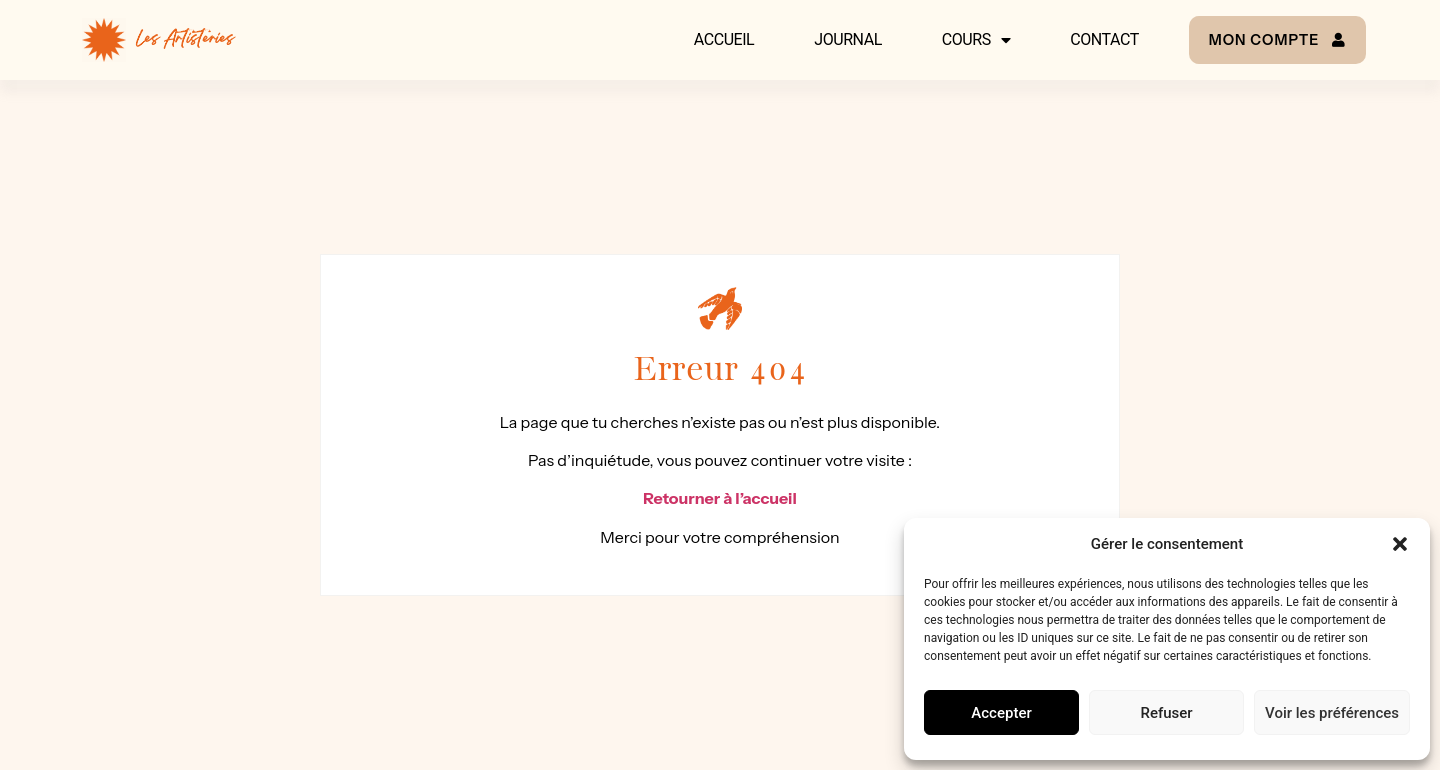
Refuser (1166, 713)
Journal (848, 39)
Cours (976, 40)
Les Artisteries (185, 40)
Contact (1104, 39)
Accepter (1001, 713)
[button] (1400, 544)
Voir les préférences (1332, 713)
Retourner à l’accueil (720, 498)
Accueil (724, 39)
